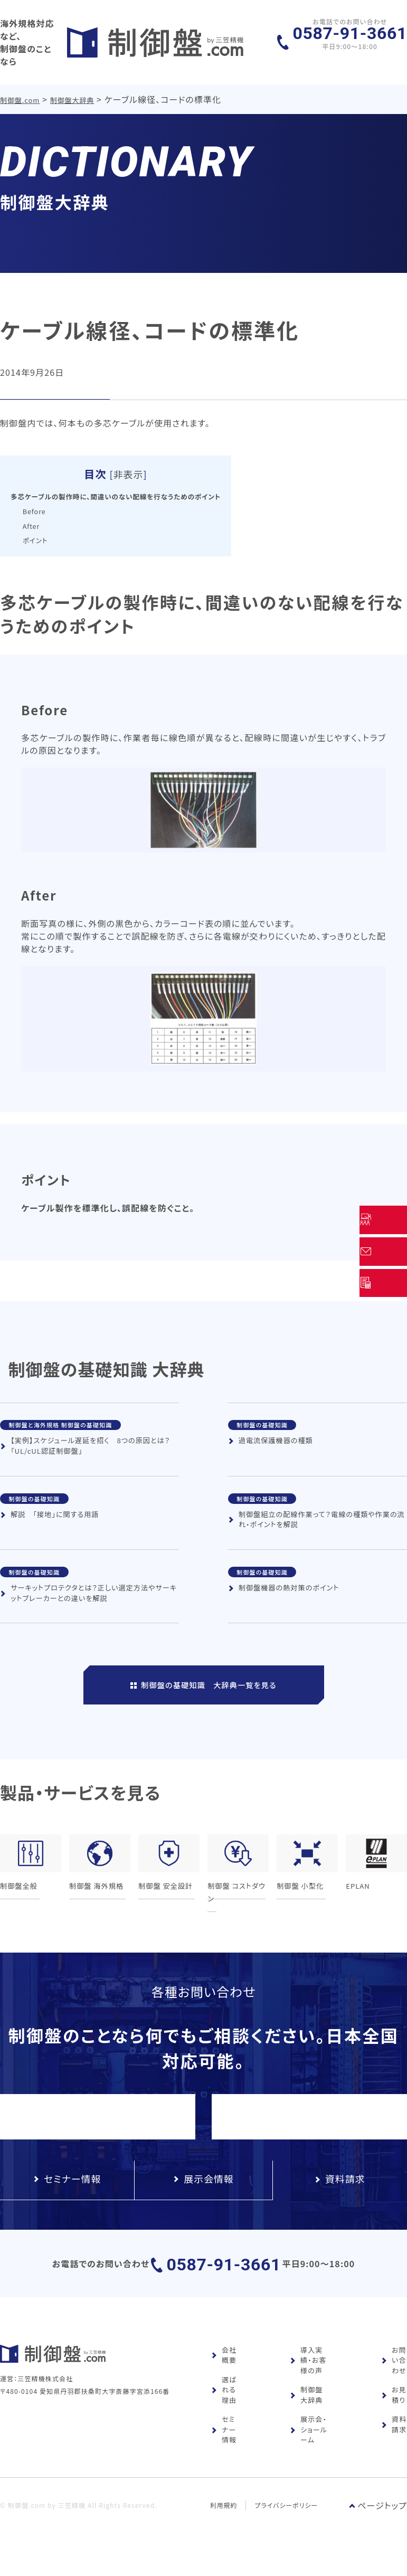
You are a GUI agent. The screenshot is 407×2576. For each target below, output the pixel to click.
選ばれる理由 (223, 2409)
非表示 (150, 463)
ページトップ (378, 2525)
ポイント (38, 528)
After (34, 513)
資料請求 (393, 2445)
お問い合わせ (393, 2380)
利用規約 (224, 2525)
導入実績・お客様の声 (308, 2380)
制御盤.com (20, 89)
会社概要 (223, 2375)
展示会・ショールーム (308, 2450)
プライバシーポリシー (287, 2525)
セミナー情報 (223, 2450)
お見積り (393, 2415)
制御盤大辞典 (73, 89)
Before (37, 499)
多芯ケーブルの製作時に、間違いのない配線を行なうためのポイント (138, 484)
